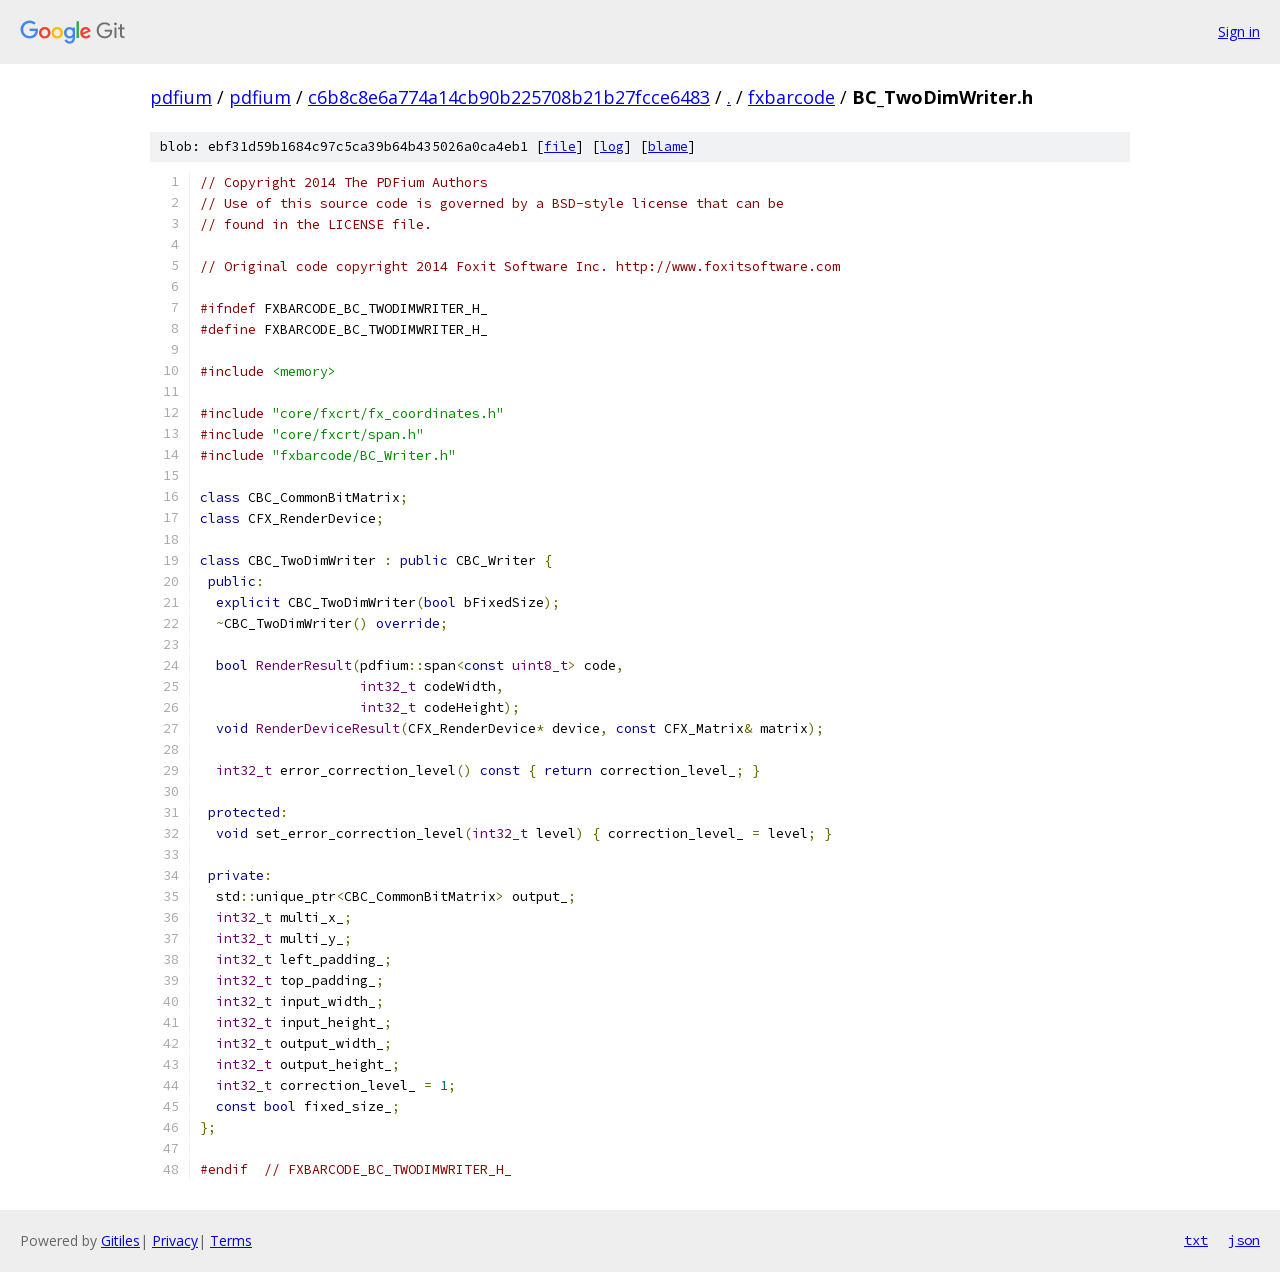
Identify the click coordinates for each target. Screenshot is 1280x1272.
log (612, 146)
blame (668, 146)
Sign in (1239, 31)
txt (1196, 1240)
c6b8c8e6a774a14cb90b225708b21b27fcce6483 (509, 97)
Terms (231, 1240)
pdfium (181, 97)
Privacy (175, 1240)
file (560, 146)
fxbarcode (791, 97)
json (1244, 1240)
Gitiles (120, 1240)
